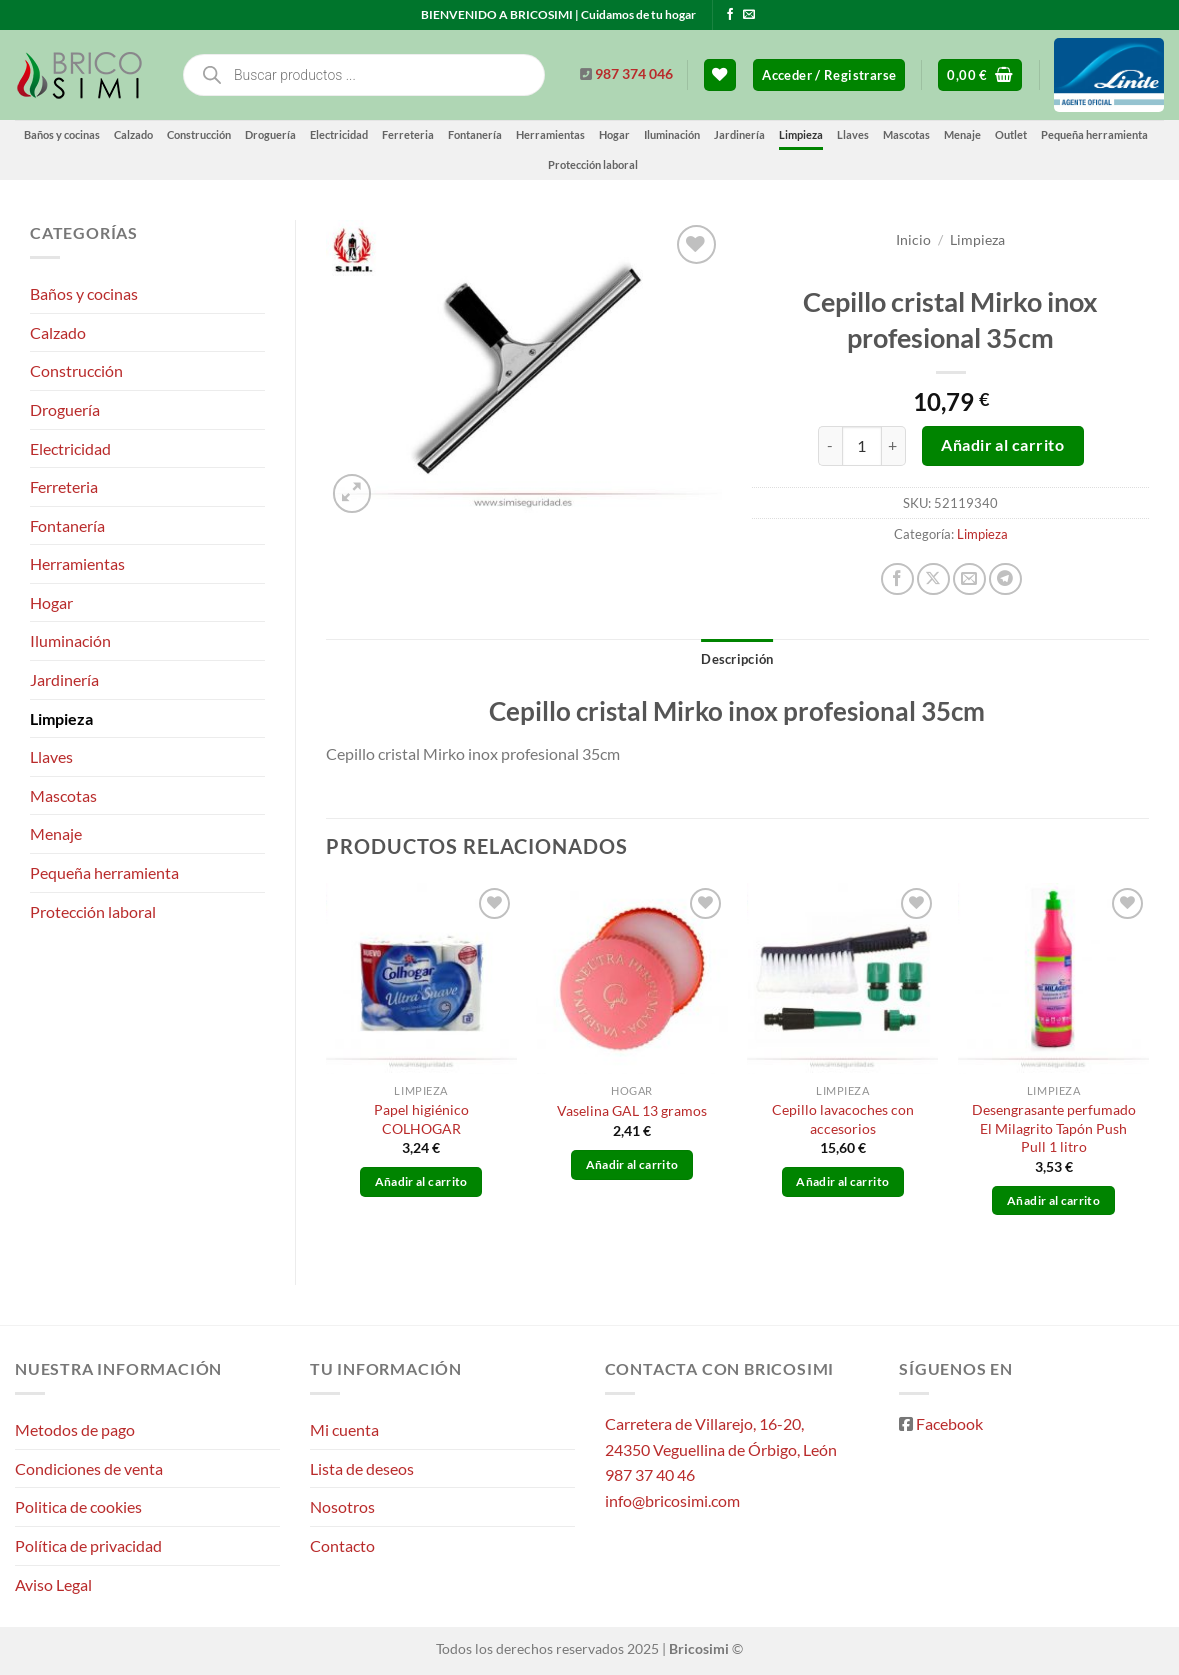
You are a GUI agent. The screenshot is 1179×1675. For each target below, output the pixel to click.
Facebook (949, 1423)
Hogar (614, 134)
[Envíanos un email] (749, 15)
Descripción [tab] (737, 659)
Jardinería (739, 134)
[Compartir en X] (933, 579)
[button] (829, 75)
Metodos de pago (75, 1429)
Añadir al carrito (1002, 445)
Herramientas (550, 134)
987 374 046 (634, 74)
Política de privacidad (88, 1545)
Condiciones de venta (89, 1468)
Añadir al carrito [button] (421, 1181)
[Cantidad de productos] (862, 446)
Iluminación (672, 134)
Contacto (342, 1545)
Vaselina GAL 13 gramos (632, 1110)
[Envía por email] (969, 579)
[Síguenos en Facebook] (730, 15)
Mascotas (906, 134)
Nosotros (342, 1506)
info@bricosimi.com (672, 1500)
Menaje (962, 134)
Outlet (1011, 134)
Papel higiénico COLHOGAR (421, 1119)
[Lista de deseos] (720, 75)
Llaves (853, 134)
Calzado (133, 134)
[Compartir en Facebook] (897, 579)
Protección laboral (593, 164)
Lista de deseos (362, 1468)
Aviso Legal (53, 1584)
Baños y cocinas (62, 134)
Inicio (913, 240)
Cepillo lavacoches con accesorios (843, 1119)
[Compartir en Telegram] (1005, 579)
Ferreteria (408, 134)
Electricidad (339, 134)
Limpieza (801, 134)
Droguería (270, 134)
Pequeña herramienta (1094, 134)
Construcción (199, 134)
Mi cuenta (344, 1429)
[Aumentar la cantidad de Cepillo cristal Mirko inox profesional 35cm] (894, 446)
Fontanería (475, 134)
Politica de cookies (78, 1506)
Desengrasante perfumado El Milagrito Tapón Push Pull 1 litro (1054, 1128)
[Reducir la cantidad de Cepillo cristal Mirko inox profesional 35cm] (830, 446)
